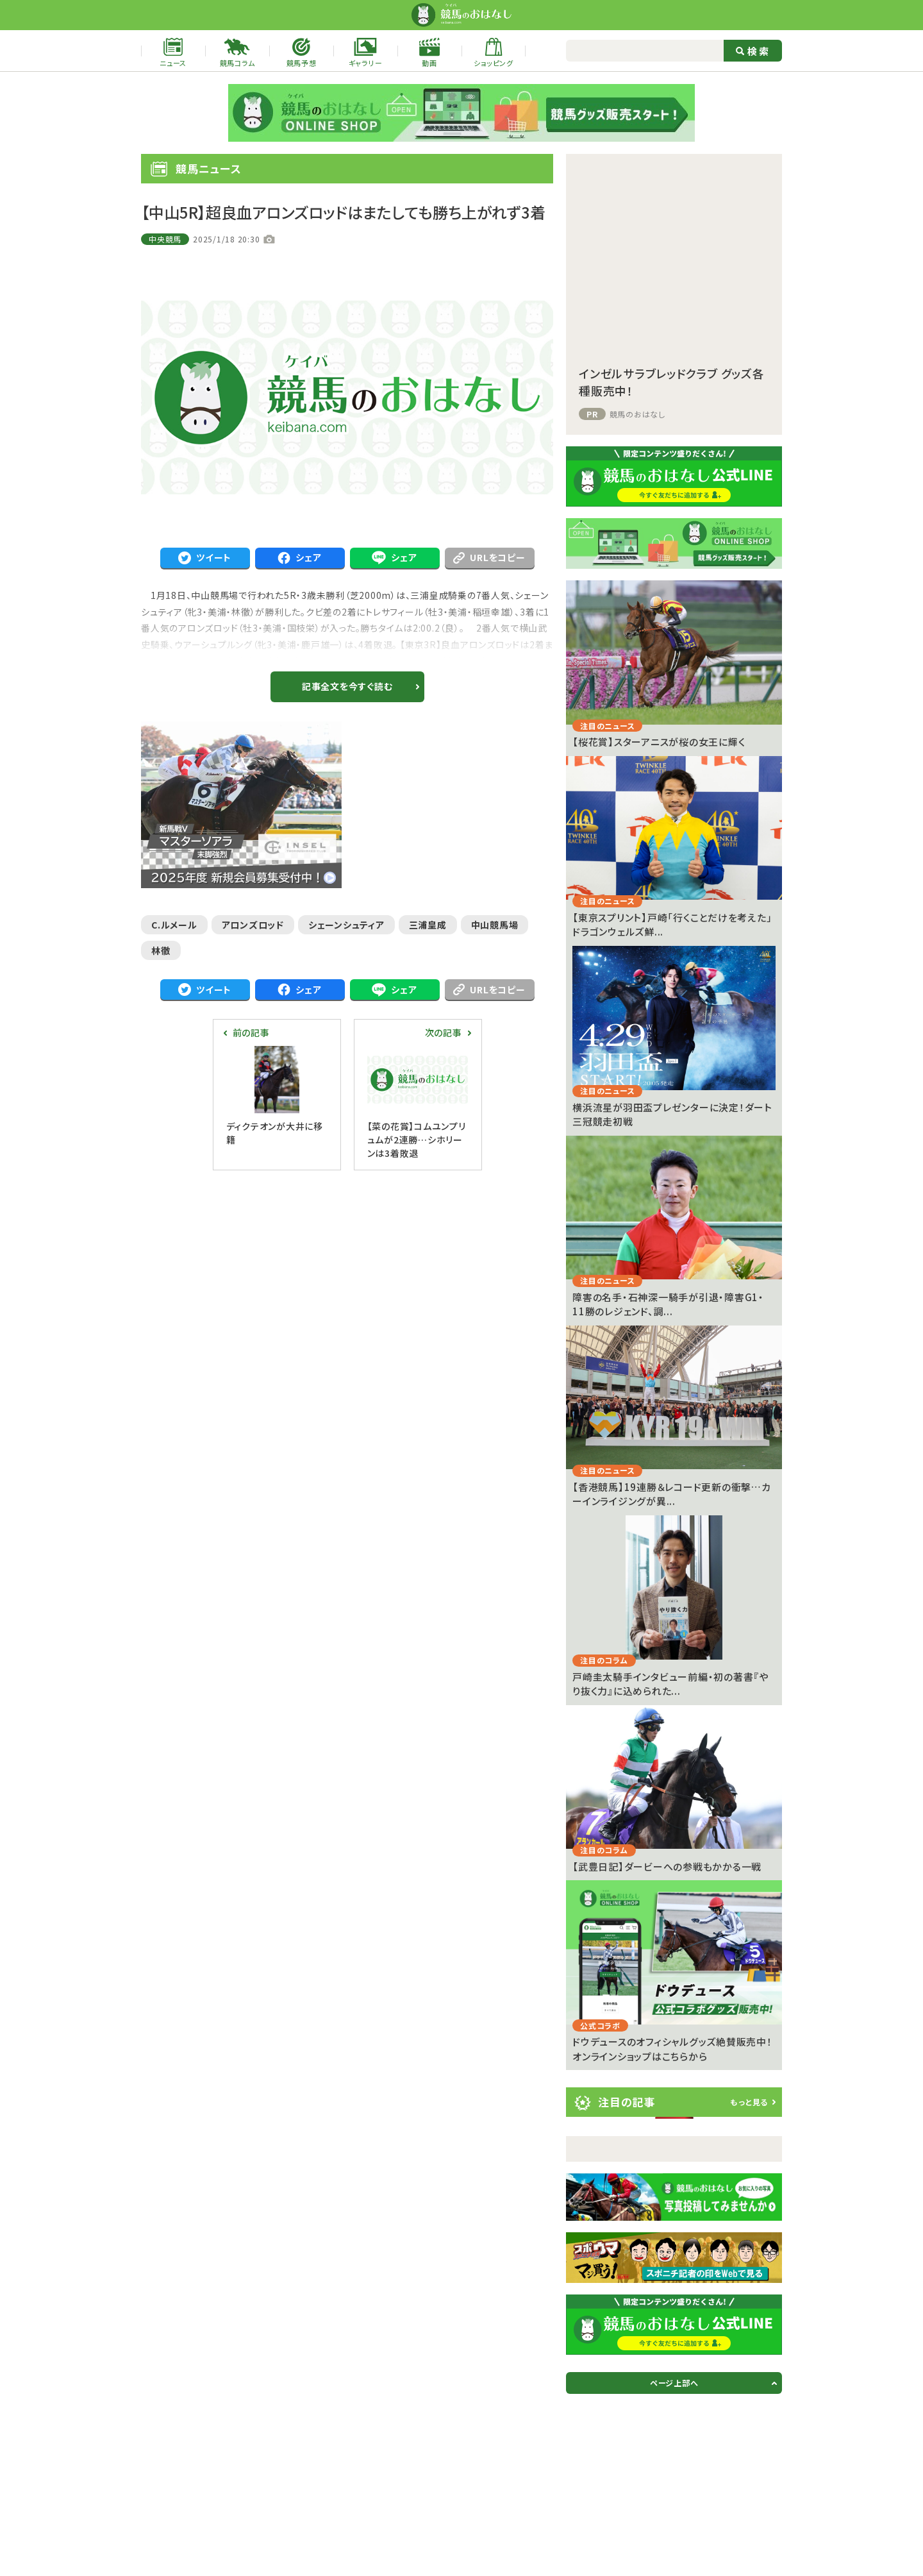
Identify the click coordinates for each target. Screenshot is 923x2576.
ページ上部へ (674, 2382)
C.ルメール (174, 924)
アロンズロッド (253, 924)
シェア (299, 557)
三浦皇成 (428, 924)
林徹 (160, 950)
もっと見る (749, 2101)
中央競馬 (165, 238)
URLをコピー (489, 557)
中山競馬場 (495, 924)
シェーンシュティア (346, 924)
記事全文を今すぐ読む (347, 686)
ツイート (204, 557)
